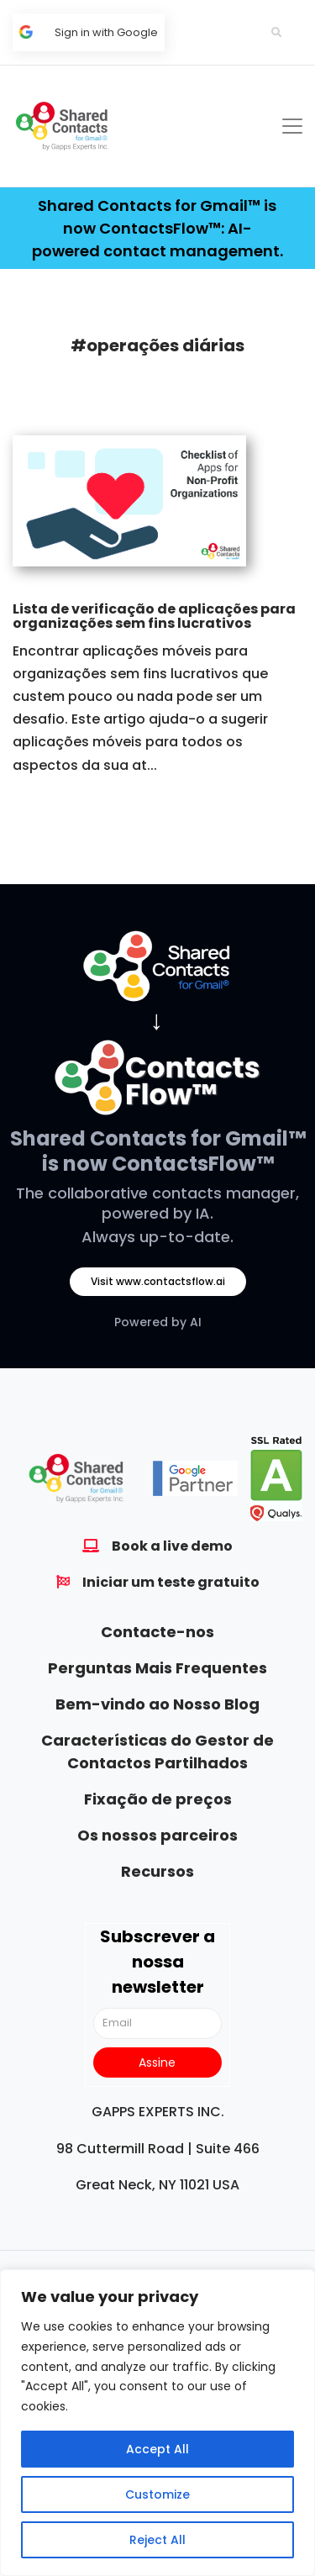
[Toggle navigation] (292, 126)
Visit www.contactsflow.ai (158, 1281)
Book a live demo (172, 1546)
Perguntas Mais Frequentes (157, 1667)
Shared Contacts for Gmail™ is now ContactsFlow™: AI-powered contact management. (157, 228)
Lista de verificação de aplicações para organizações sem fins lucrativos (154, 616)
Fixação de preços (158, 1799)
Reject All (157, 2539)
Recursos (157, 1871)
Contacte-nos (157, 1631)
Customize (157, 2494)
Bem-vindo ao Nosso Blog (157, 1704)
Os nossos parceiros (157, 1835)
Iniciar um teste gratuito (171, 1582)
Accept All (157, 2449)
